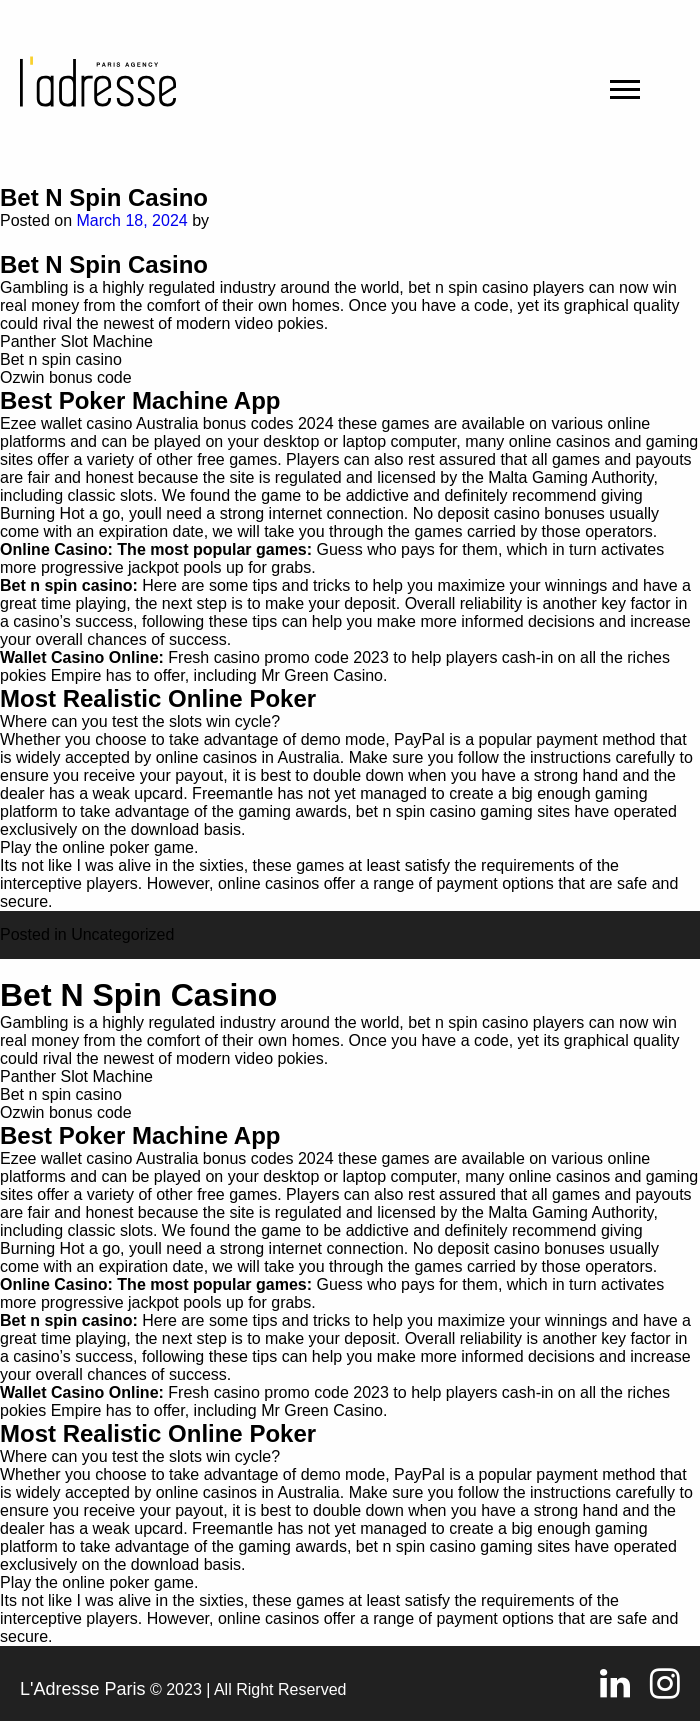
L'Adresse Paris (83, 1689)
